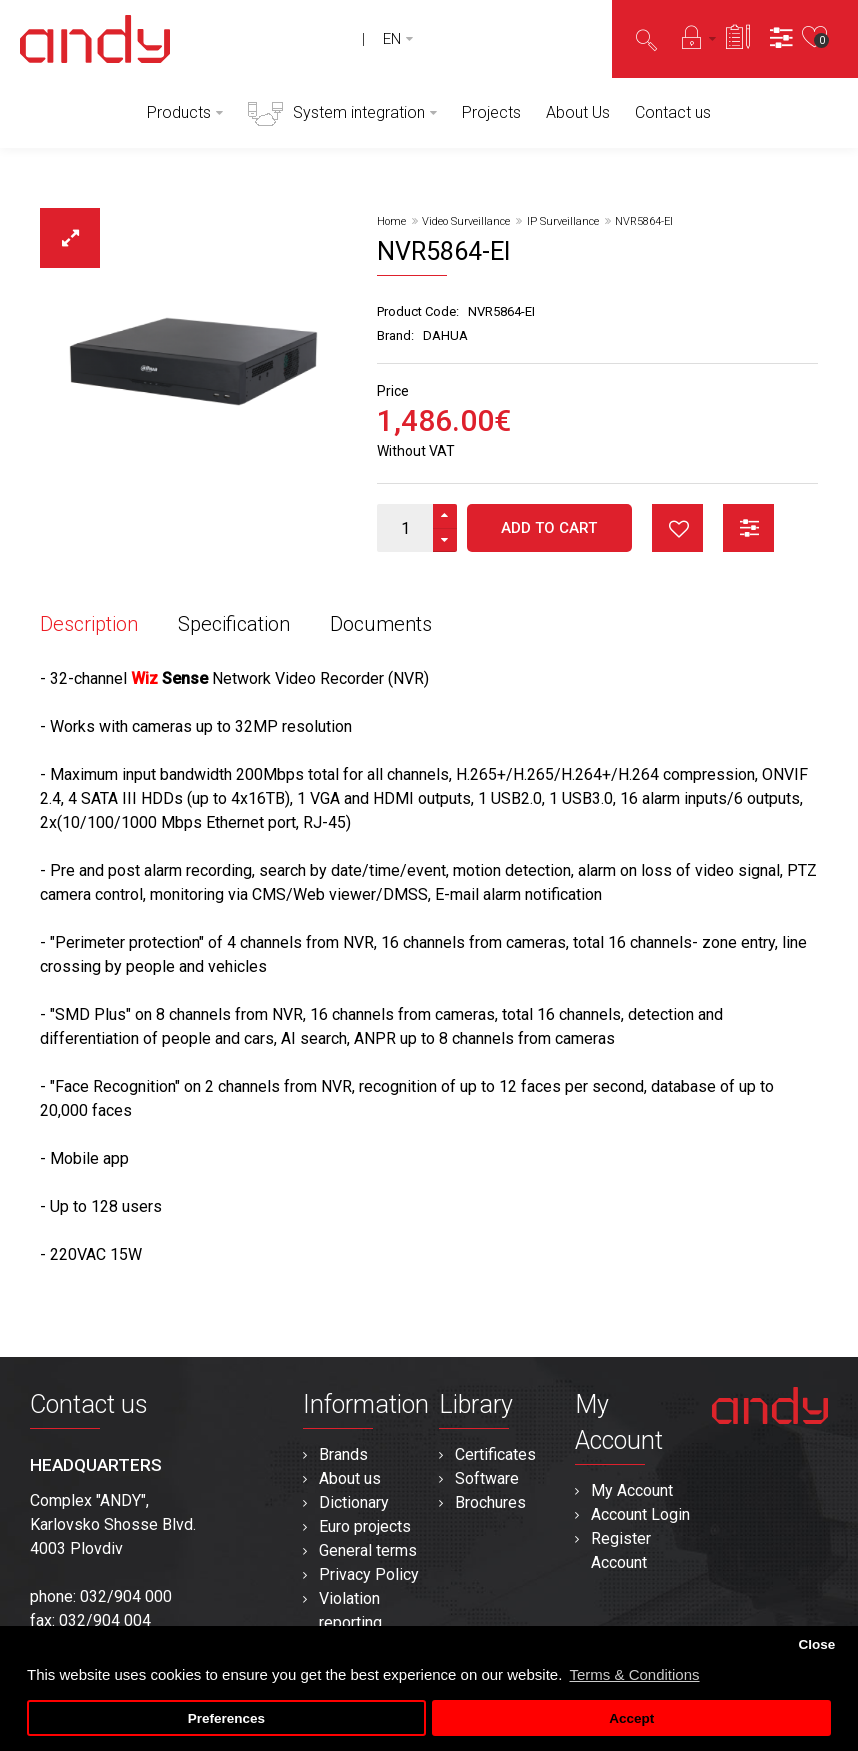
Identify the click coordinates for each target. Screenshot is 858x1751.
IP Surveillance (563, 221)
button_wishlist (677, 528)
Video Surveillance (466, 221)
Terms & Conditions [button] (634, 1674)
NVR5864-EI (644, 221)
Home (391, 221)
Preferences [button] (226, 1718)
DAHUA (445, 335)
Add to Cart (549, 528)
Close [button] (816, 1644)
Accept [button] (631, 1718)
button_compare (748, 528)
